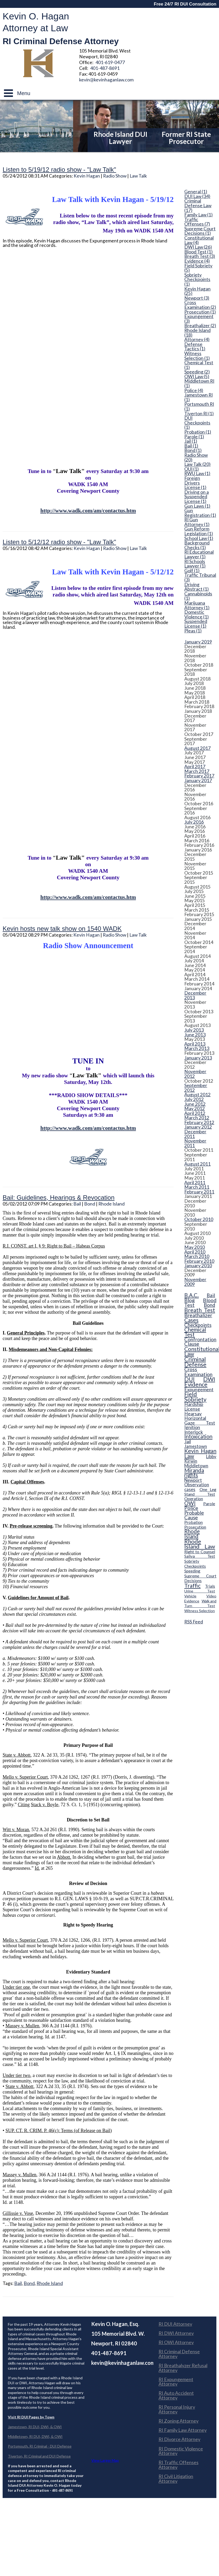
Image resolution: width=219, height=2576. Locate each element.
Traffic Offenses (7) (197, 221)
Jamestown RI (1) (198, 397)
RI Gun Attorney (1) (197, 522)
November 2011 (195, 1143)
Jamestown (195, 1446)
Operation (193, 1498)
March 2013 (196, 1048)
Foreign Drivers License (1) (195, 483)
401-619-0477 (110, 62)
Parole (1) (194, 436)
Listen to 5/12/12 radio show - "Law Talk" (59, 542)
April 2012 (194, 1113)
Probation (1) (197, 432)
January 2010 (198, 1265)
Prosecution (195, 1526)
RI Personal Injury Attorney (177, 2409)
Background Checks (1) (197, 545)
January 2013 (198, 1058)
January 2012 (198, 1127)
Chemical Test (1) (198, 365)
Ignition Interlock (193, 1430)
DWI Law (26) (198, 247)
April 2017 (194, 766)
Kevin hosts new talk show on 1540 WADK (62, 928)
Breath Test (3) (199, 256)
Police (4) (193, 390)
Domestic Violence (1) (196, 614)
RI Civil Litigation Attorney (176, 2478)
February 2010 (199, 1261)
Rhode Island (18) (197, 332)
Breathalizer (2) (200, 325)
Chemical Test (195, 1332)
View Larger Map (105, 2460)
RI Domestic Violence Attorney (181, 2451)
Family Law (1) (198, 214)
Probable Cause (194, 1515)
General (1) (195, 191)
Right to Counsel (199, 1551)
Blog (189, 1300)
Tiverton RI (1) (199, 413)
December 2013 (195, 995)
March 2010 (196, 1256)
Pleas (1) (193, 631)
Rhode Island (111, 1204)
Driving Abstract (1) (196, 586)
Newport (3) (196, 298)
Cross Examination (198, 1371)
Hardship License (193, 1406)
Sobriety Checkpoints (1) (197, 280)
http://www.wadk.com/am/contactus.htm (88, 510)
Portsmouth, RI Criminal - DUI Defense (40, 2446)
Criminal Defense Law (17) (197, 205)
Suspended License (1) (195, 623)
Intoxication (198, 1436)
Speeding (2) (197, 372)
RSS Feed (193, 1621)
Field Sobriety (195, 1396)
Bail (77, 1204)
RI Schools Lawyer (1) (195, 563)
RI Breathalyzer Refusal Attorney (183, 2367)
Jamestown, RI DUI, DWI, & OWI (35, 2426)
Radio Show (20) (196, 457)
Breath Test (199, 1310)
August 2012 (197, 1094)
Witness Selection (199, 1610)
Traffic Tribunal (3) (200, 577)
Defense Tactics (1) (194, 346)
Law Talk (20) (197, 464)
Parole (209, 1503)
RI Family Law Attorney (183, 2430)
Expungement (198, 1389)
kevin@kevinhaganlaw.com (106, 79)
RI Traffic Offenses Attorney (178, 2464)
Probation (193, 1522)
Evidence (195, 1384)
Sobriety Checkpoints (195, 1564)
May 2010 (194, 1247)
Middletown (196, 1465)
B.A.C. (191, 1295)
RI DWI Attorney (176, 2333)
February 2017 (199, 775)
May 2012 (194, 1108)
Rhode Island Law (199, 1544)
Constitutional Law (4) (199, 240)
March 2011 (196, 1187)
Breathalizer (198, 1315)
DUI (189, 1379)
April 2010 (194, 1252)
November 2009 (195, 1281)
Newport (193, 1480)
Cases (191, 1320)
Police (191, 1508)
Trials (210, 1586)
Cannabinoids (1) (198, 596)
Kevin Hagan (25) (197, 291)
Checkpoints (197, 1325)
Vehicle (190, 1596)
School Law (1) (198, 538)
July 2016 (194, 822)
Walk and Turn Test (200, 1603)
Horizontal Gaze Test (199, 1420)
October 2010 (198, 1219)
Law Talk (138, 176)
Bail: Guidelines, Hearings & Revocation (59, 1197)
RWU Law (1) (197, 473)
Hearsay (193, 1413)
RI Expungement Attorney (176, 2381)
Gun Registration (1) (200, 512)
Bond (89, 1204)
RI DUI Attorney (175, 2324)
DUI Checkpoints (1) (197, 423)
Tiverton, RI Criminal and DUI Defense (39, 2456)
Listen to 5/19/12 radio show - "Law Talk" (59, 169)
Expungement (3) (198, 318)
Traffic (192, 1585)
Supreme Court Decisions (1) (200, 231)
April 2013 (194, 1044)
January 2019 (198, 642)
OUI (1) (191, 469)
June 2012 (195, 1104)
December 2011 (195, 1134)
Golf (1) (192, 570)
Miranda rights (194, 1472)
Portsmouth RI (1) (199, 406)
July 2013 (194, 1030)
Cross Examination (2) (200, 304)
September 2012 (195, 1087)
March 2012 (196, 1117)
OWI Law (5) (196, 376)
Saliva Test (199, 1556)
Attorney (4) (197, 339)
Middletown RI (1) (199, 383)
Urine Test (199, 1591)
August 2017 (197, 748)
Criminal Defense (195, 1361)
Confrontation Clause (200, 1342)
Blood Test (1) (198, 252)
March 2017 (196, 771)
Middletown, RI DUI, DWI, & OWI (35, 2436)
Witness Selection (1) (197, 355)
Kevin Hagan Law (200, 1453)
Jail (187, 1441)
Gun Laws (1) (197, 506)
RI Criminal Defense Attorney (179, 2354)
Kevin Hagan (87, 176)
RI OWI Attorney (176, 2342)
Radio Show (114, 176)
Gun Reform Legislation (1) (198, 531)
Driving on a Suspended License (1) (196, 497)
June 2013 (195, 1034)
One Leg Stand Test (200, 1492)
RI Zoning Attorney (178, 2421)
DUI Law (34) (197, 196)
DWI (209, 1379)
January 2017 (198, 780)
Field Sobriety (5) (198, 268)
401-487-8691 (105, 68)
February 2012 (199, 1122)
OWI (190, 1503)
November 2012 (195, 1073)
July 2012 (194, 1099)
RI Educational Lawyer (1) (199, 554)
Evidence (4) (197, 261)
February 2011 (199, 1192)
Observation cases (196, 1487)
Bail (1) (191, 446)
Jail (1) (190, 441)
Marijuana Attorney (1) (197, 605)
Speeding (192, 1571)
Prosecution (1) (200, 312)
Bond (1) (193, 450)
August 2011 (197, 1164)
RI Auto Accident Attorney (176, 2395)
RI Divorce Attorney (179, 2439)
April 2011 (194, 1182)
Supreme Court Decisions (200, 1578)
